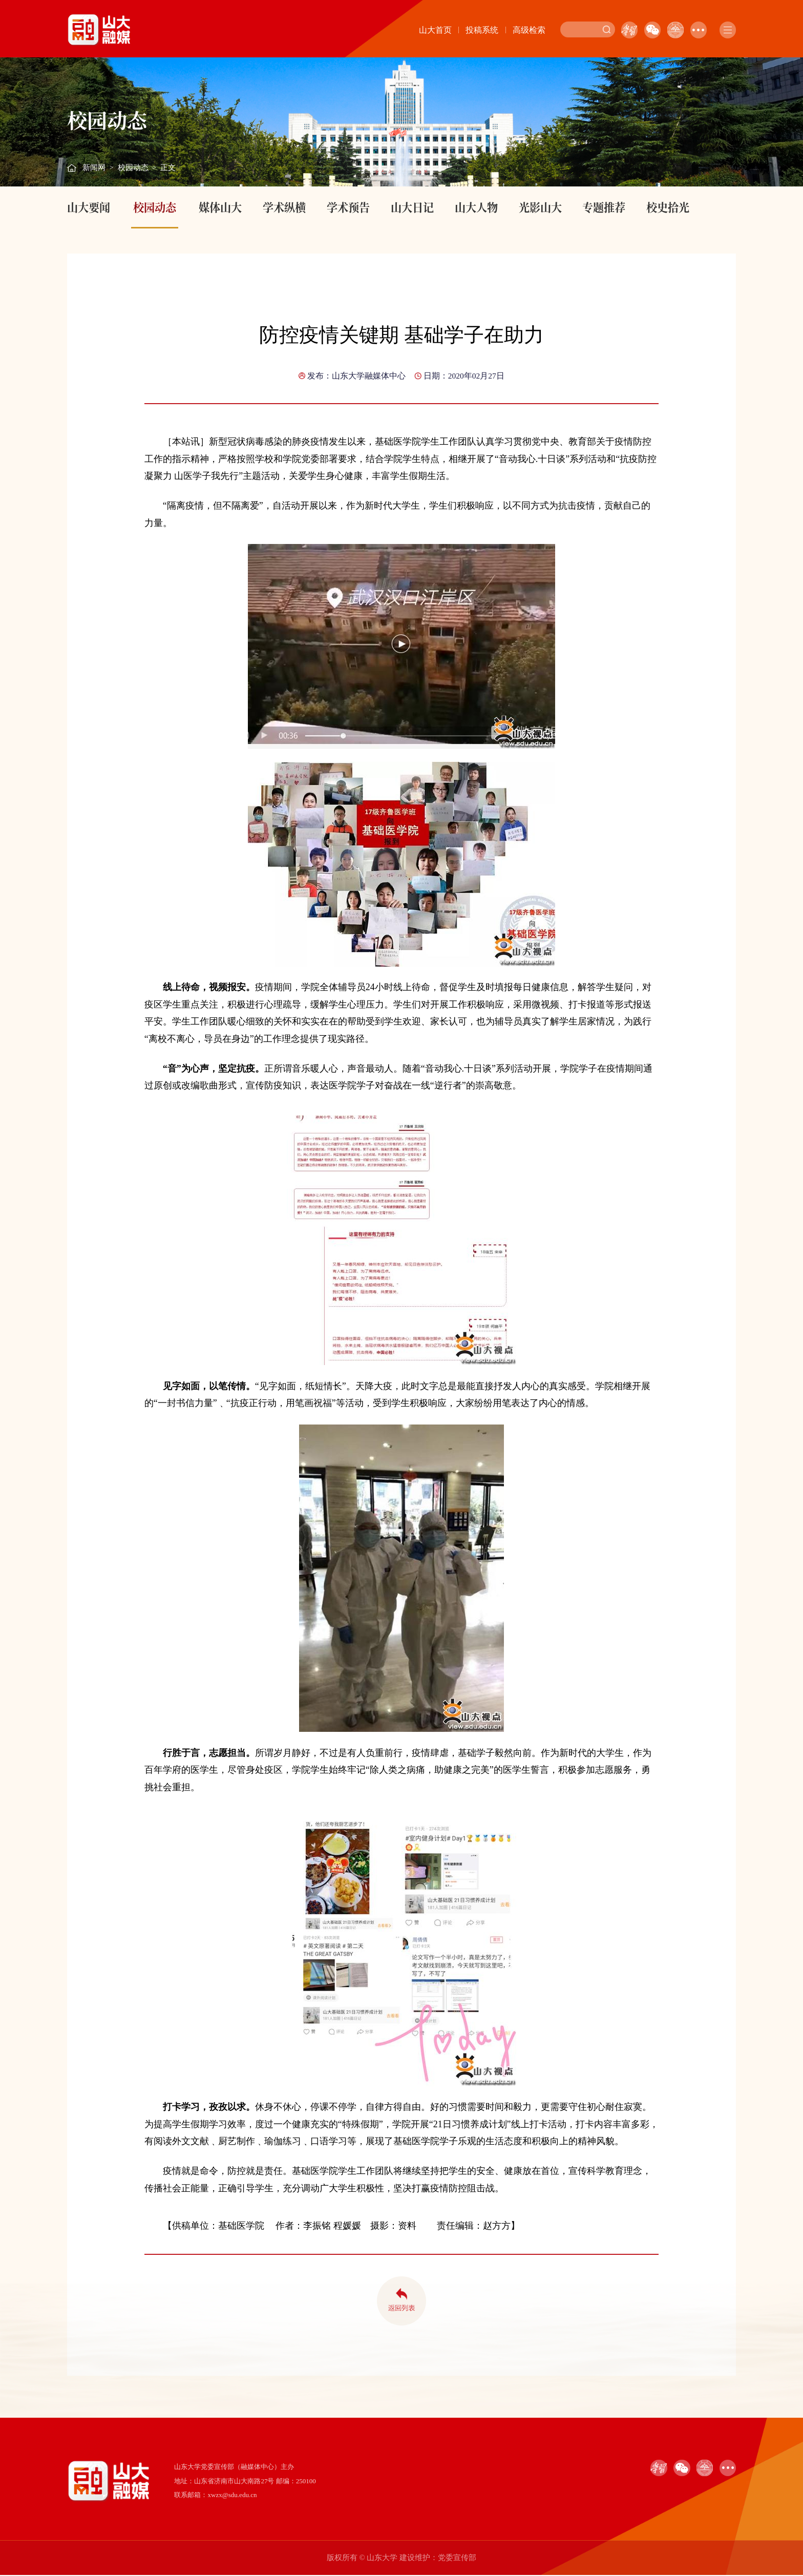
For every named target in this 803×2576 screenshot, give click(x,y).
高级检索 (529, 30)
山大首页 (435, 30)
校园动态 (133, 167)
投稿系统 (482, 30)
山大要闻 (88, 207)
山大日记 (412, 207)
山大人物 (476, 207)
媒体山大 (220, 207)
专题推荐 (603, 207)
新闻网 (93, 167)
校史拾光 (667, 207)
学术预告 (348, 207)
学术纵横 (284, 207)
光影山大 (540, 207)
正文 (168, 167)
